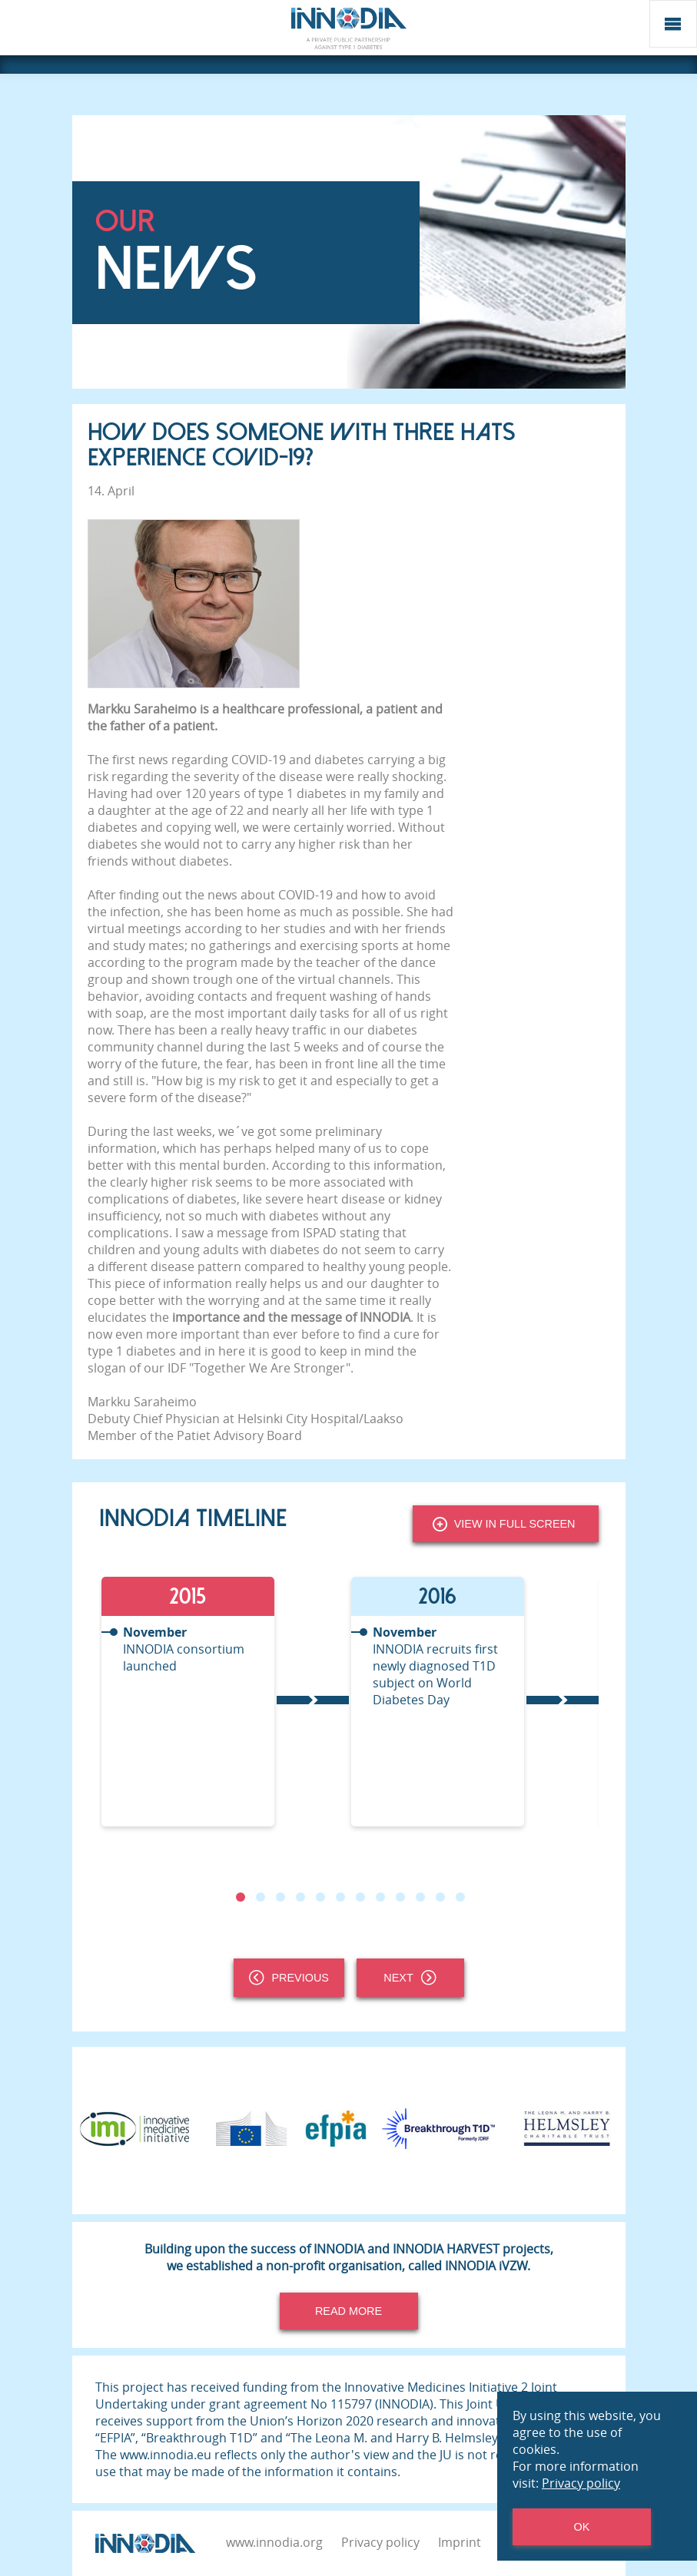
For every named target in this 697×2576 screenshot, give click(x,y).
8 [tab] (380, 1897)
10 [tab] (419, 1897)
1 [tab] (240, 1897)
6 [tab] (340, 1897)
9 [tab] (400, 1897)
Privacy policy (380, 2542)
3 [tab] (280, 1897)
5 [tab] (320, 1897)
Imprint (459, 2542)
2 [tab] (260, 1897)
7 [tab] (360, 1897)
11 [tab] (439, 1897)
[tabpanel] (224, 1701)
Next (409, 1977)
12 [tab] (459, 1897)
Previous (289, 1977)
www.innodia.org (274, 2542)
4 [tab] (300, 1897)
